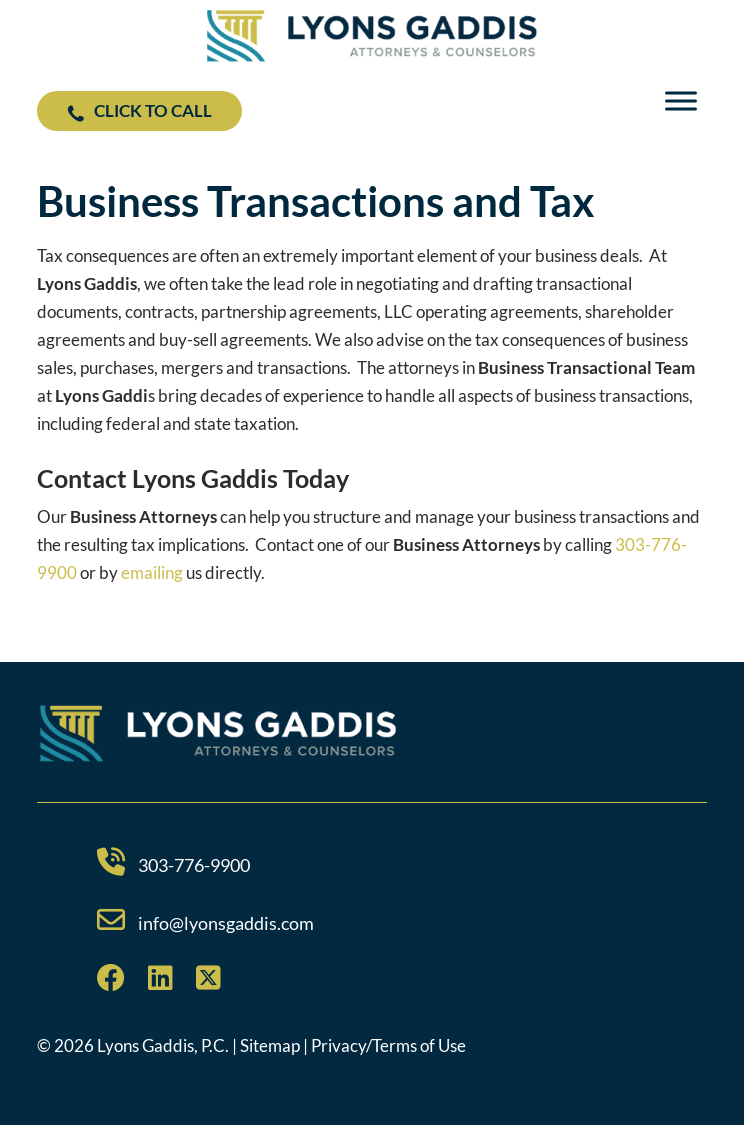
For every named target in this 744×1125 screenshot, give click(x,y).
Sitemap (270, 1045)
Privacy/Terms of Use (388, 1045)
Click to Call (139, 111)
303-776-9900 (194, 865)
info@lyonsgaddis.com (226, 923)
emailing (152, 572)
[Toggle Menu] (681, 101)
